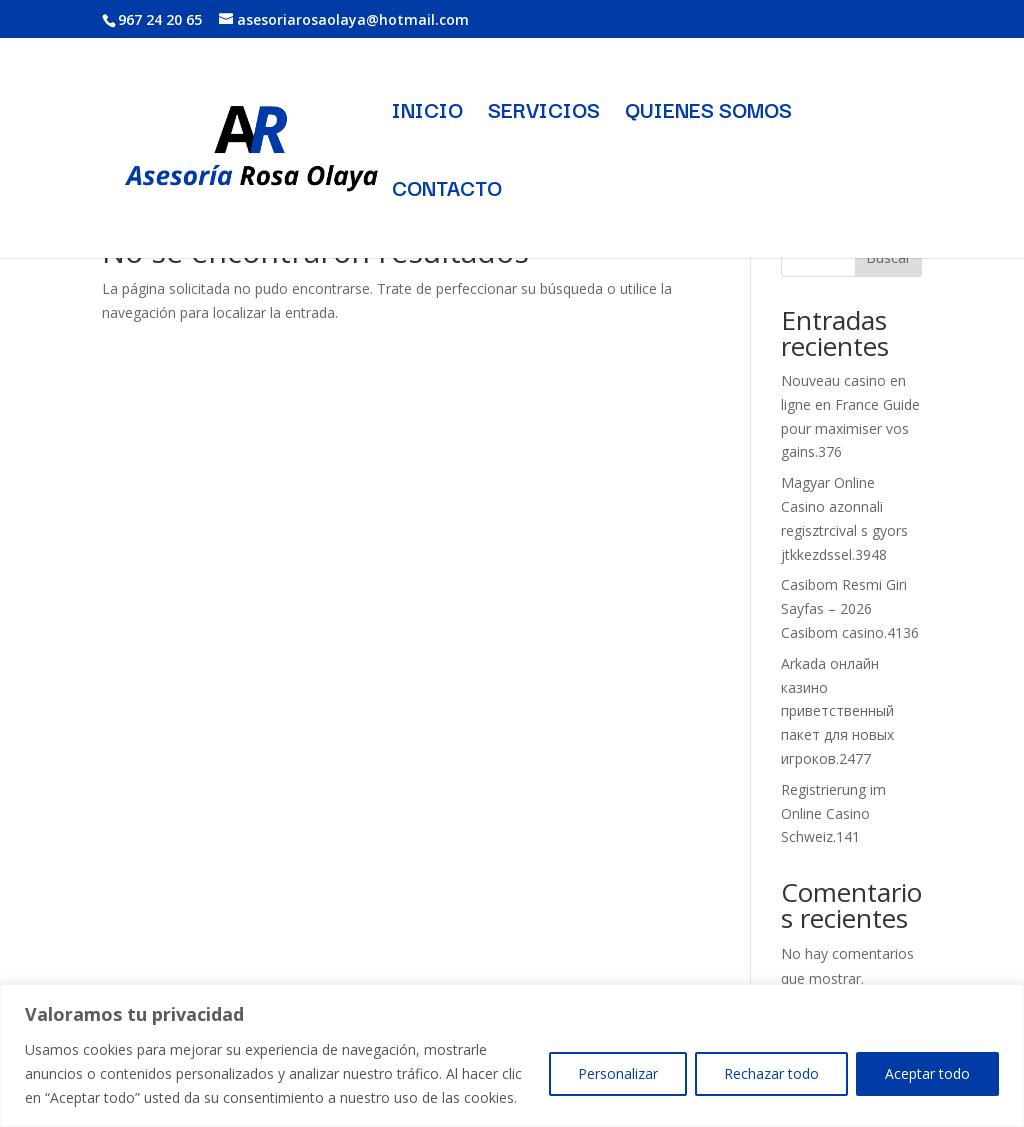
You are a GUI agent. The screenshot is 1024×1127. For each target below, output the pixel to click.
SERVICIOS (544, 113)
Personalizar (618, 1073)
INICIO (427, 113)
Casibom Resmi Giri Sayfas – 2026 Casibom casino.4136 (850, 608)
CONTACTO (447, 191)
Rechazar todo (771, 1073)
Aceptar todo (927, 1073)
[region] (512, 1055)
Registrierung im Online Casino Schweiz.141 (833, 813)
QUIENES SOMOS (708, 113)
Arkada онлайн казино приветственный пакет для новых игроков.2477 (837, 711)
